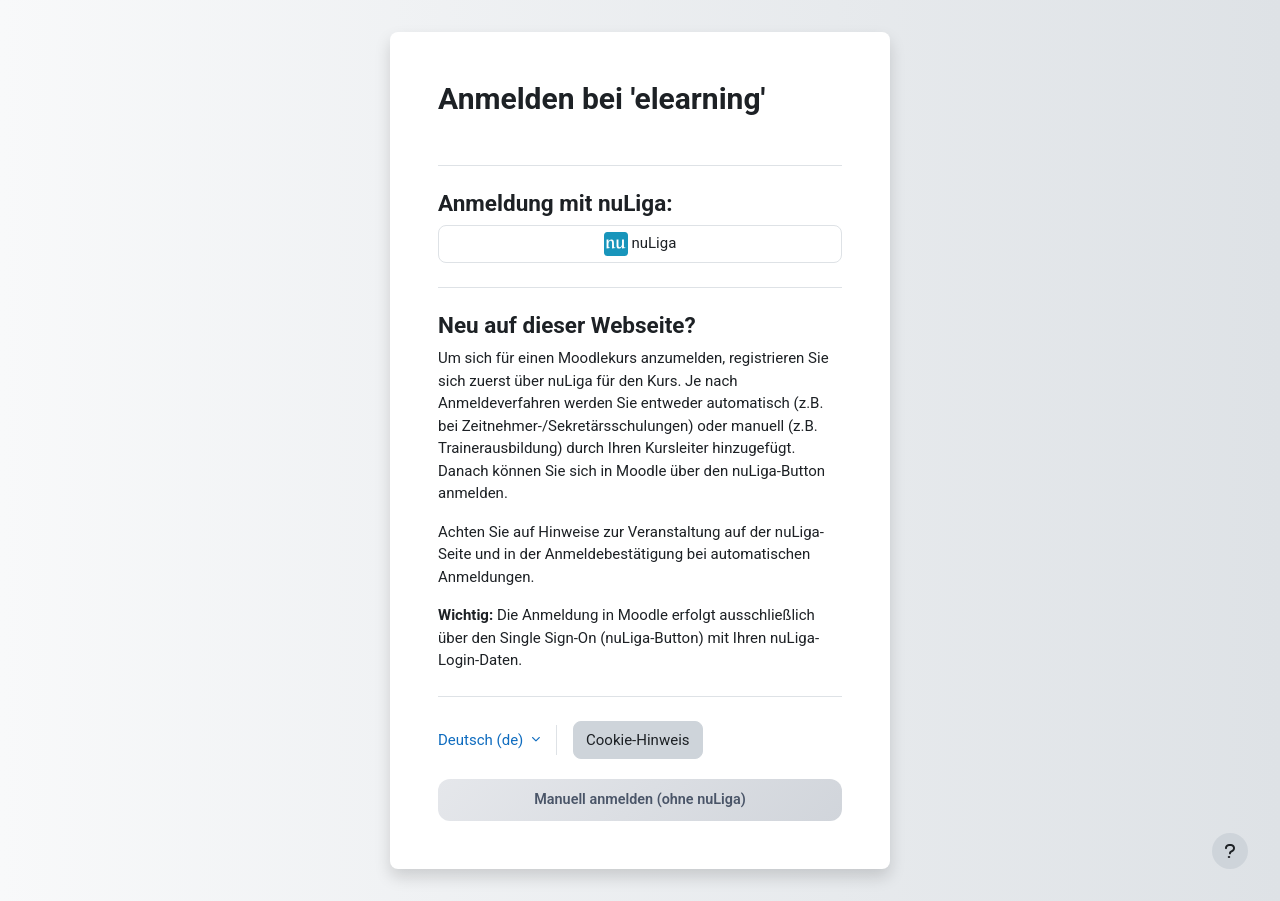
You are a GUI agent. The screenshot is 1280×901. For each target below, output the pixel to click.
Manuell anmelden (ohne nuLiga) (639, 799)
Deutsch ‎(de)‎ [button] (482, 740)
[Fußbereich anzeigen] (1230, 851)
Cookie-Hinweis (637, 740)
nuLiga (640, 244)
